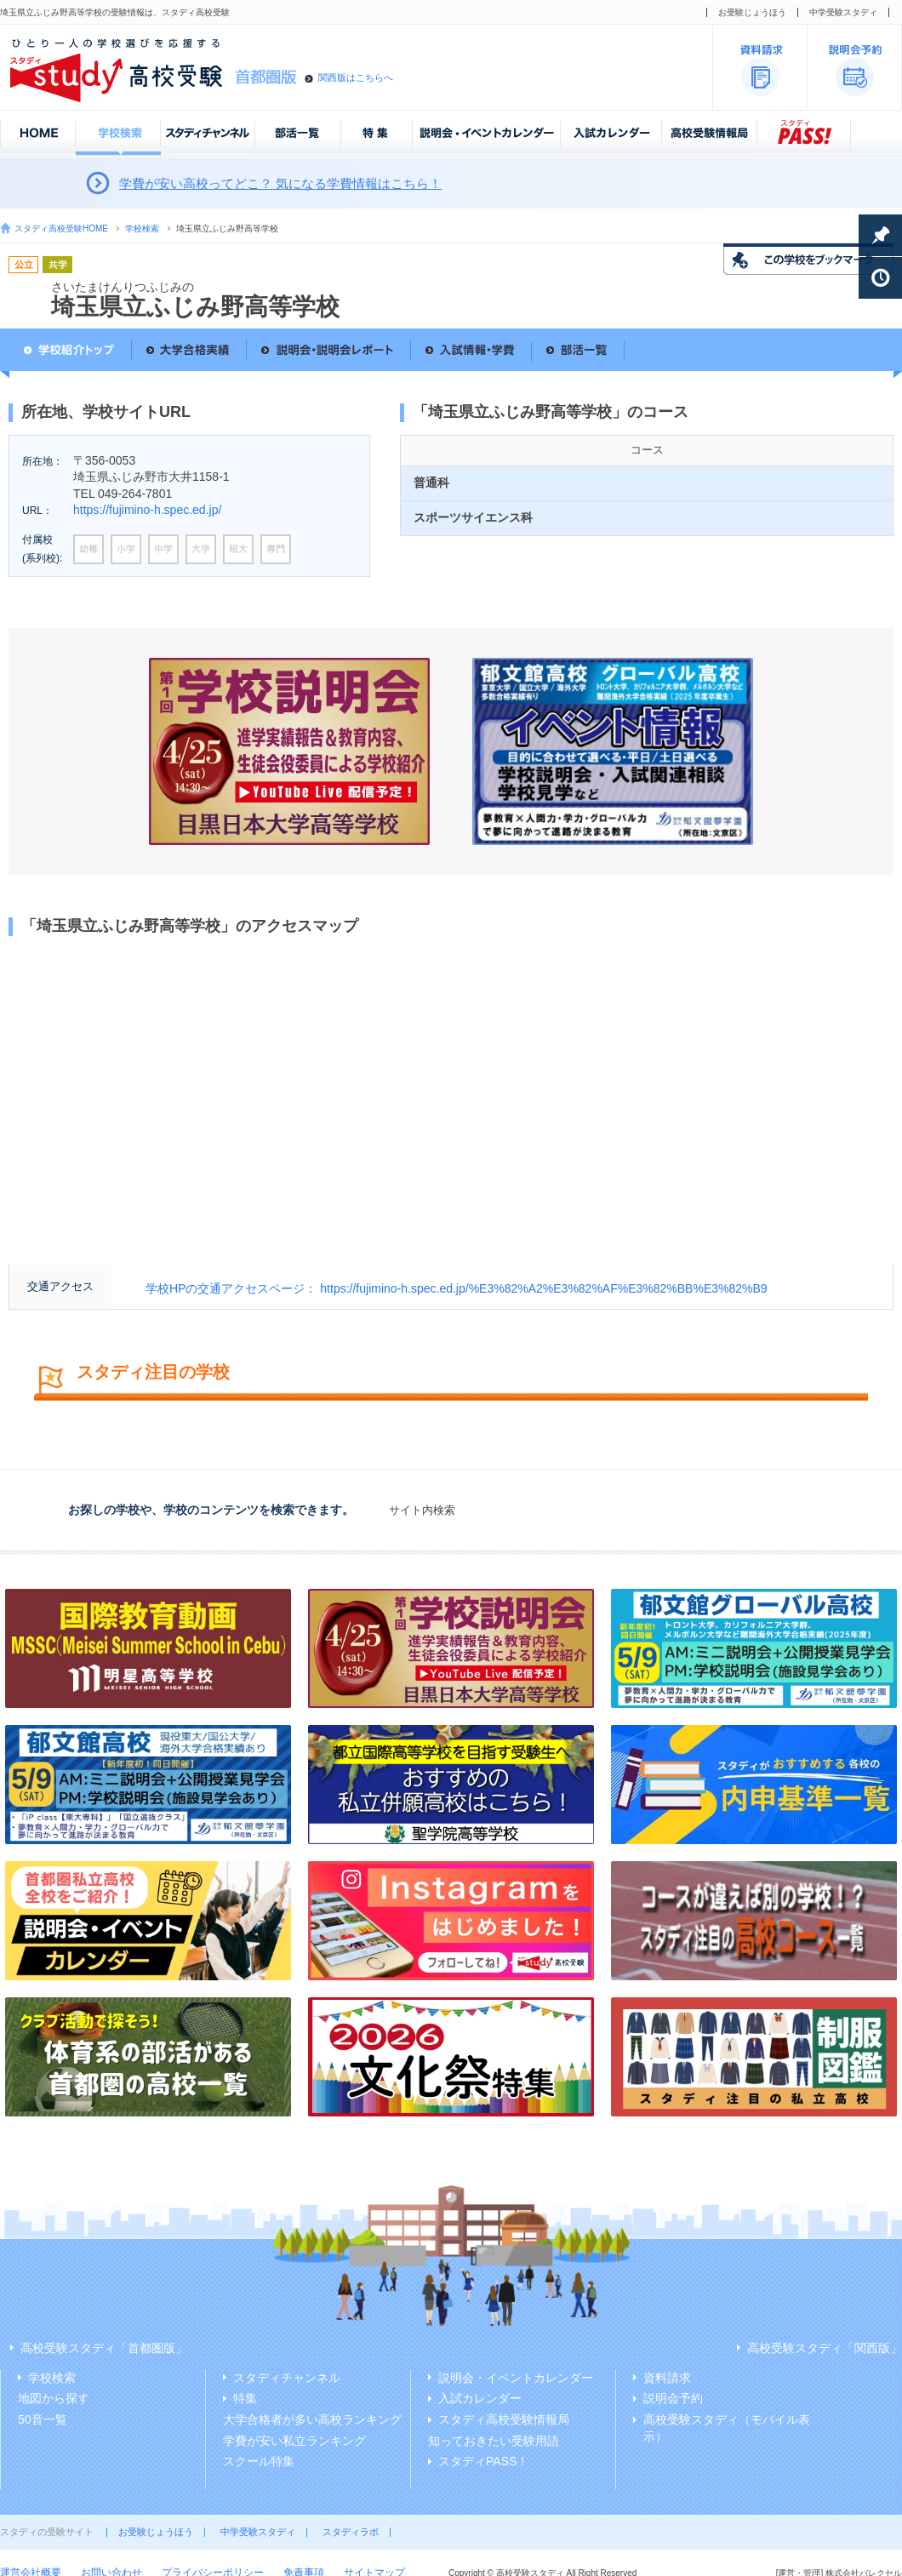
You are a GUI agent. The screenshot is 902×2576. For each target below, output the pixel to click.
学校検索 (142, 228)
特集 (245, 2398)
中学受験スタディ (843, 12)
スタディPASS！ (483, 2461)
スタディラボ (351, 2532)
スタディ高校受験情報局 (503, 2419)
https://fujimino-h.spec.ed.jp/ (147, 510)
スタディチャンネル (286, 2378)
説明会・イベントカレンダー (515, 2378)
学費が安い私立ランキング (294, 2440)
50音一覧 (42, 2419)
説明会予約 (673, 2398)
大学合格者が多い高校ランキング (312, 2419)
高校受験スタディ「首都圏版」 (103, 2348)
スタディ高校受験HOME (61, 228)
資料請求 (667, 2378)
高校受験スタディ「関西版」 (824, 2348)
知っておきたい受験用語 (493, 2440)
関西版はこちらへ (355, 77)
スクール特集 (258, 2461)
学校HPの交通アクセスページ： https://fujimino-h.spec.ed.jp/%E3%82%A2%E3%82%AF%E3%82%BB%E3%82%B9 (457, 1288)
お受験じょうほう (752, 12)
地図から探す (53, 2398)
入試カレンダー (480, 2398)
